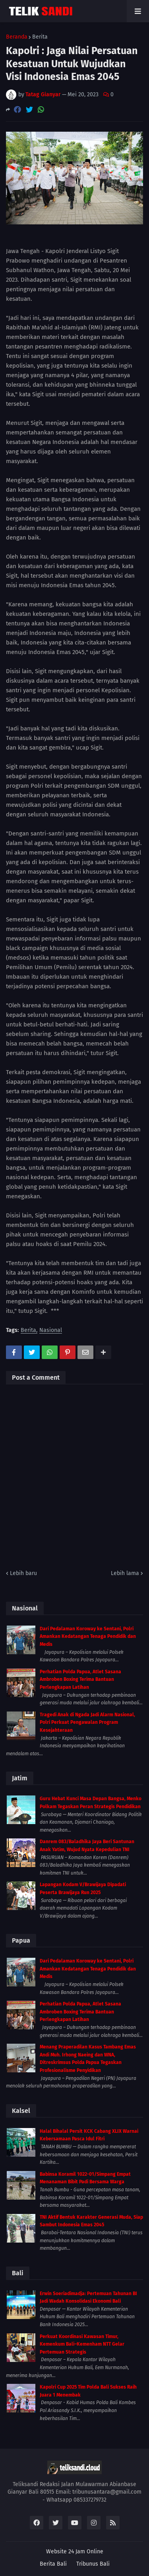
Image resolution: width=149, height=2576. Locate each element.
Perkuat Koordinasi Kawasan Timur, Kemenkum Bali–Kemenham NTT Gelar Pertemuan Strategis (82, 2344)
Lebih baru (23, 1573)
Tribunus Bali (93, 2563)
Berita (40, 37)
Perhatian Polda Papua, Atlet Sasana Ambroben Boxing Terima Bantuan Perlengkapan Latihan (80, 1679)
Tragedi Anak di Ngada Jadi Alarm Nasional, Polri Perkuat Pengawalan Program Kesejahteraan (87, 1722)
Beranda (16, 37)
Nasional (50, 1331)
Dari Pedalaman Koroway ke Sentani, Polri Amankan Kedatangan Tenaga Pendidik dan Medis (88, 1636)
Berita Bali (53, 2563)
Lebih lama (125, 1573)
